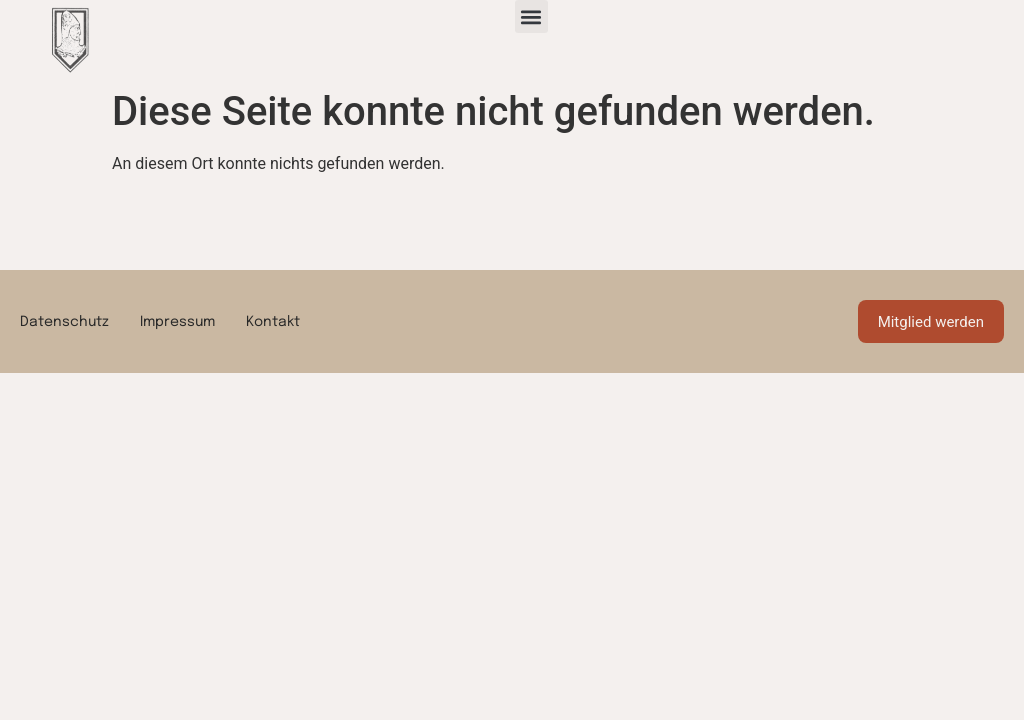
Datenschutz (64, 322)
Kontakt (273, 322)
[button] (531, 16)
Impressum (177, 322)
